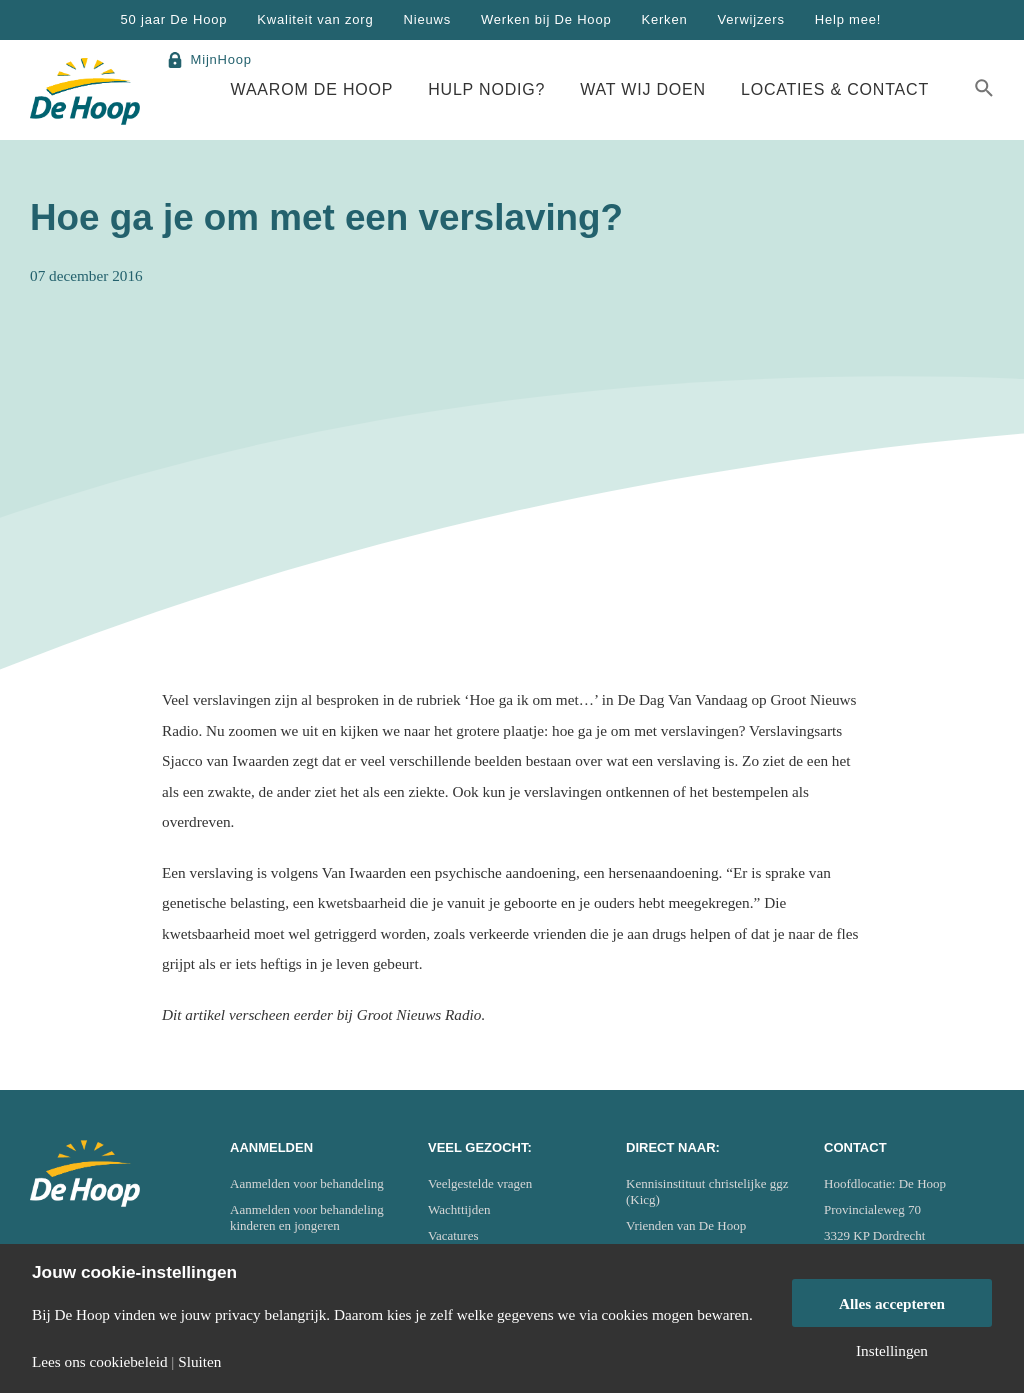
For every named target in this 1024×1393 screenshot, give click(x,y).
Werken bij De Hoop (546, 19)
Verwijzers (750, 19)
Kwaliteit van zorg (315, 19)
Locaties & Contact (835, 89)
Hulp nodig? (486, 89)
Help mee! (848, 19)
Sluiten (199, 1361)
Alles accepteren (892, 1303)
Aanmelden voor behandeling (307, 1183)
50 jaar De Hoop (174, 19)
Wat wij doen (643, 89)
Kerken (664, 19)
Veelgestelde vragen (480, 1183)
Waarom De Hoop (312, 89)
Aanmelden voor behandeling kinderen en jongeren (307, 1217)
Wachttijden (459, 1209)
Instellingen (892, 1350)
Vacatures (453, 1235)
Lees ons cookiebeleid (100, 1361)
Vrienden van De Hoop (686, 1225)
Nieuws (427, 19)
